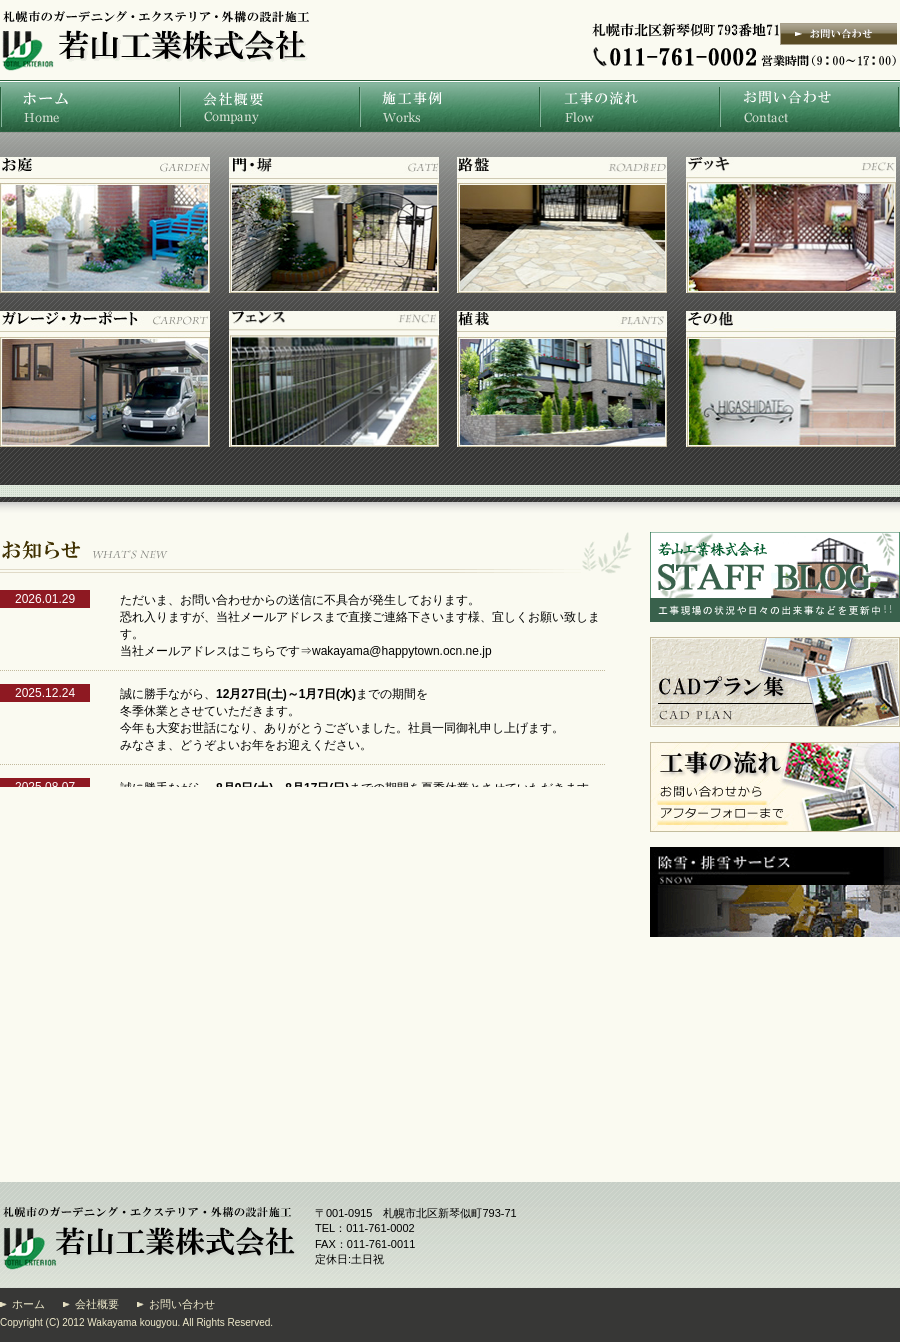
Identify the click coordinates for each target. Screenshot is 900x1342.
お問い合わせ (810, 106)
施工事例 (450, 106)
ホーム (90, 106)
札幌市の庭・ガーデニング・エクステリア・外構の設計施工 (151, 92)
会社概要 (270, 106)
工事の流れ (630, 106)
